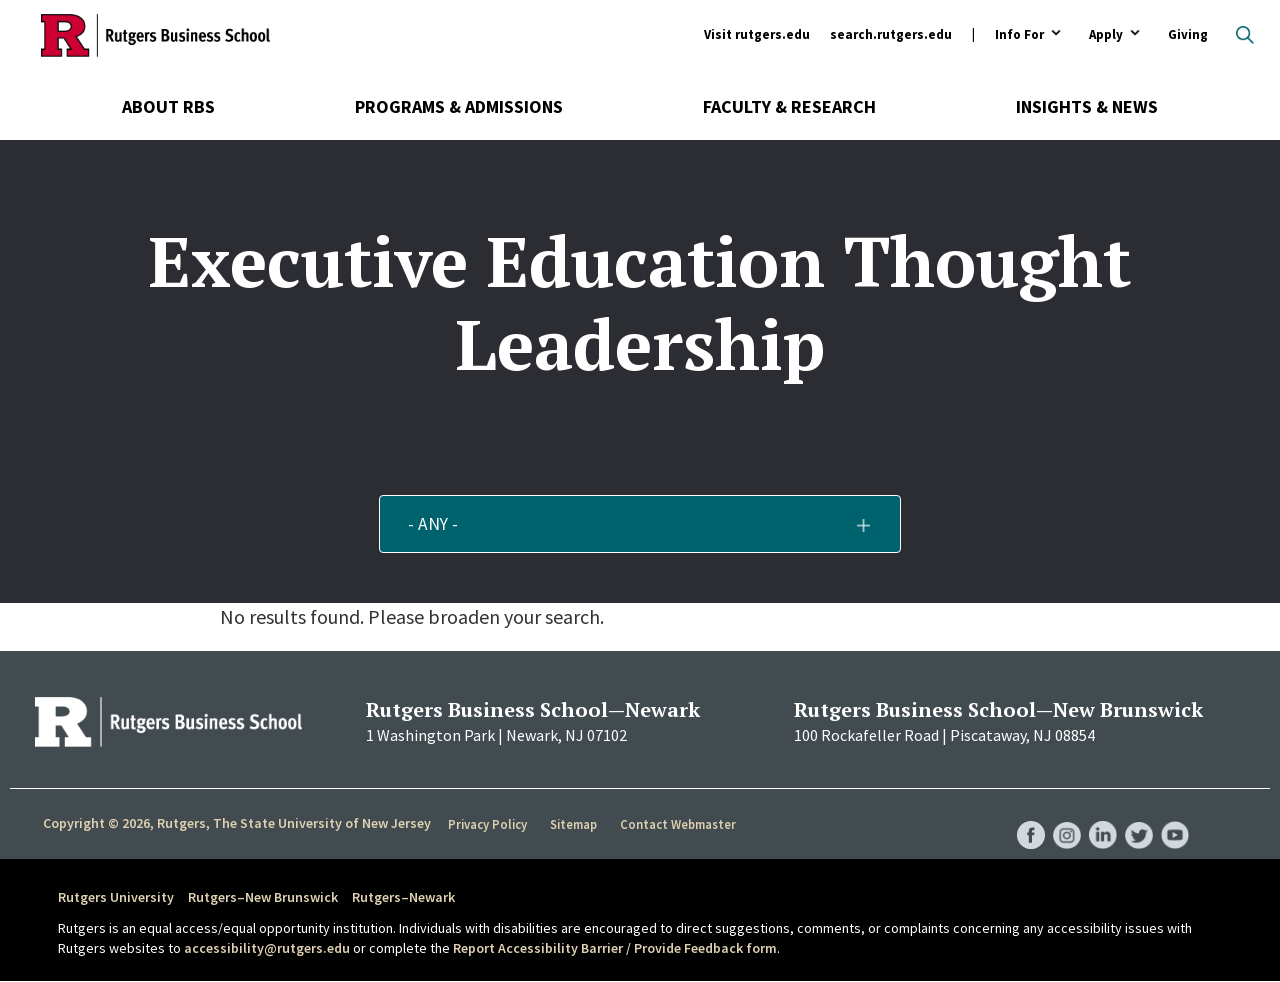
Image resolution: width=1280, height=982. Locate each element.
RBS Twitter (1136, 815)
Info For (1019, 35)
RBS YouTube (1174, 815)
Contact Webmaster (679, 824)
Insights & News (1087, 106)
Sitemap (574, 824)
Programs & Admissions (459, 106)
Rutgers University (116, 897)
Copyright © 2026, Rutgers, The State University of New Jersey (237, 823)
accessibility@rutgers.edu (267, 948)
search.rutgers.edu (891, 34)
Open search (1245, 35)
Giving (1188, 34)
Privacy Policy (488, 824)
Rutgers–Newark (403, 897)
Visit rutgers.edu (757, 34)
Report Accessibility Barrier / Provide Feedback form (615, 948)
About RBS (168, 106)
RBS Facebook (1022, 815)
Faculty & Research (789, 106)
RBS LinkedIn (1098, 815)
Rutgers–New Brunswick (263, 897)
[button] (640, 524)
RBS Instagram (1060, 815)
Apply (1106, 35)
